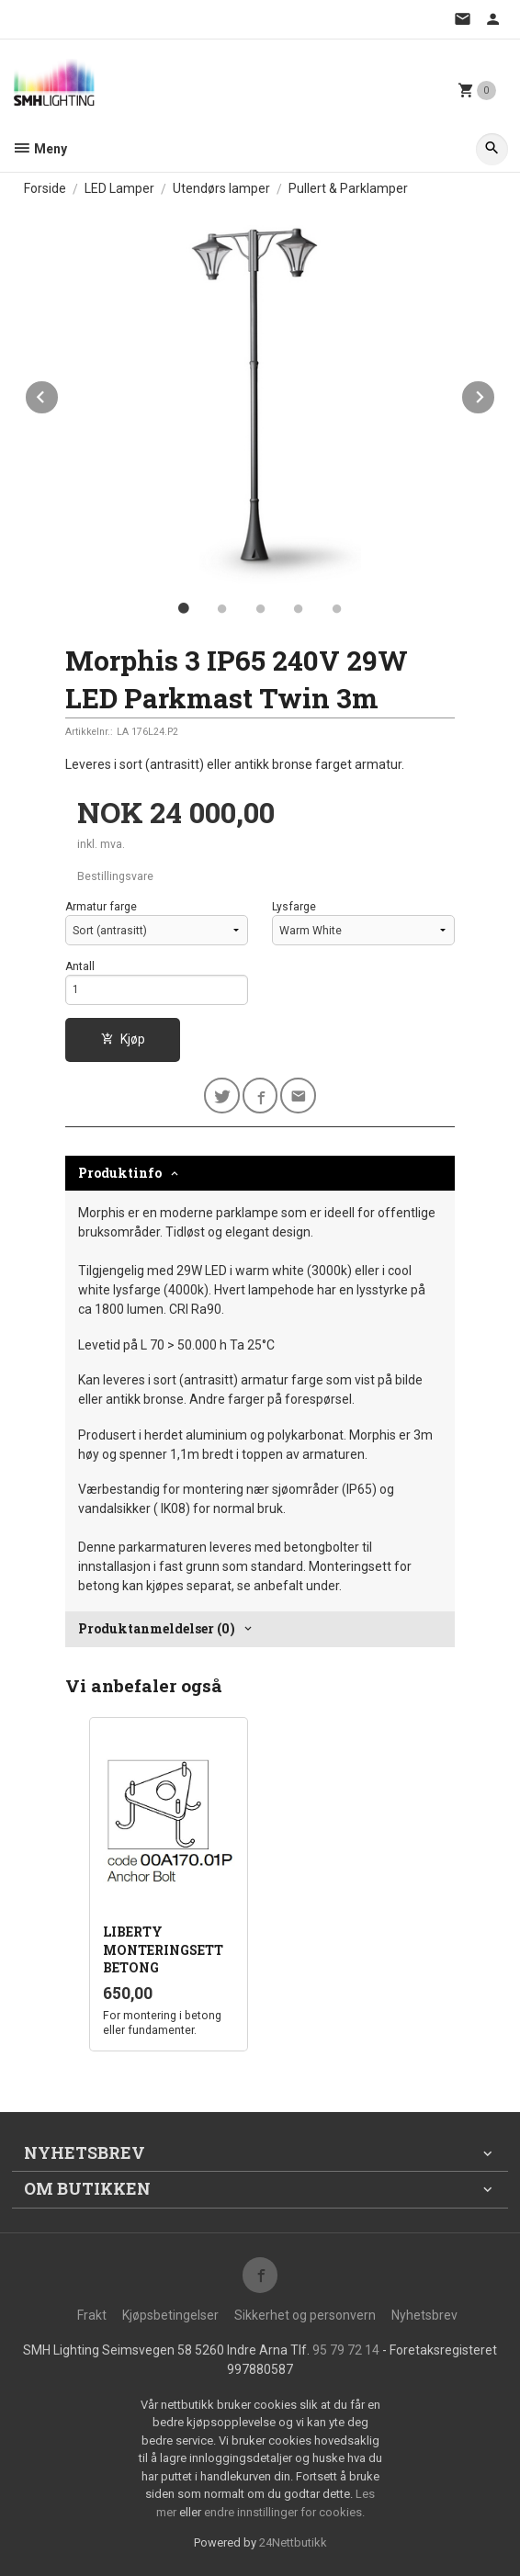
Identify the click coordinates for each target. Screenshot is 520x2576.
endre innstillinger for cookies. (284, 2512)
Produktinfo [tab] (120, 1172)
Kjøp (123, 1039)
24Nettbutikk (293, 2542)
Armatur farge (101, 906)
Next (495, 393)
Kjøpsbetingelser (170, 2315)
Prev (59, 393)
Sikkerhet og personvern (305, 2315)
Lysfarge (294, 906)
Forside (45, 188)
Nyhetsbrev (424, 2315)
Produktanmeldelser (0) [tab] (156, 1628)
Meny (39, 148)
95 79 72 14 (345, 2350)
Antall (80, 966)
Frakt (92, 2315)
